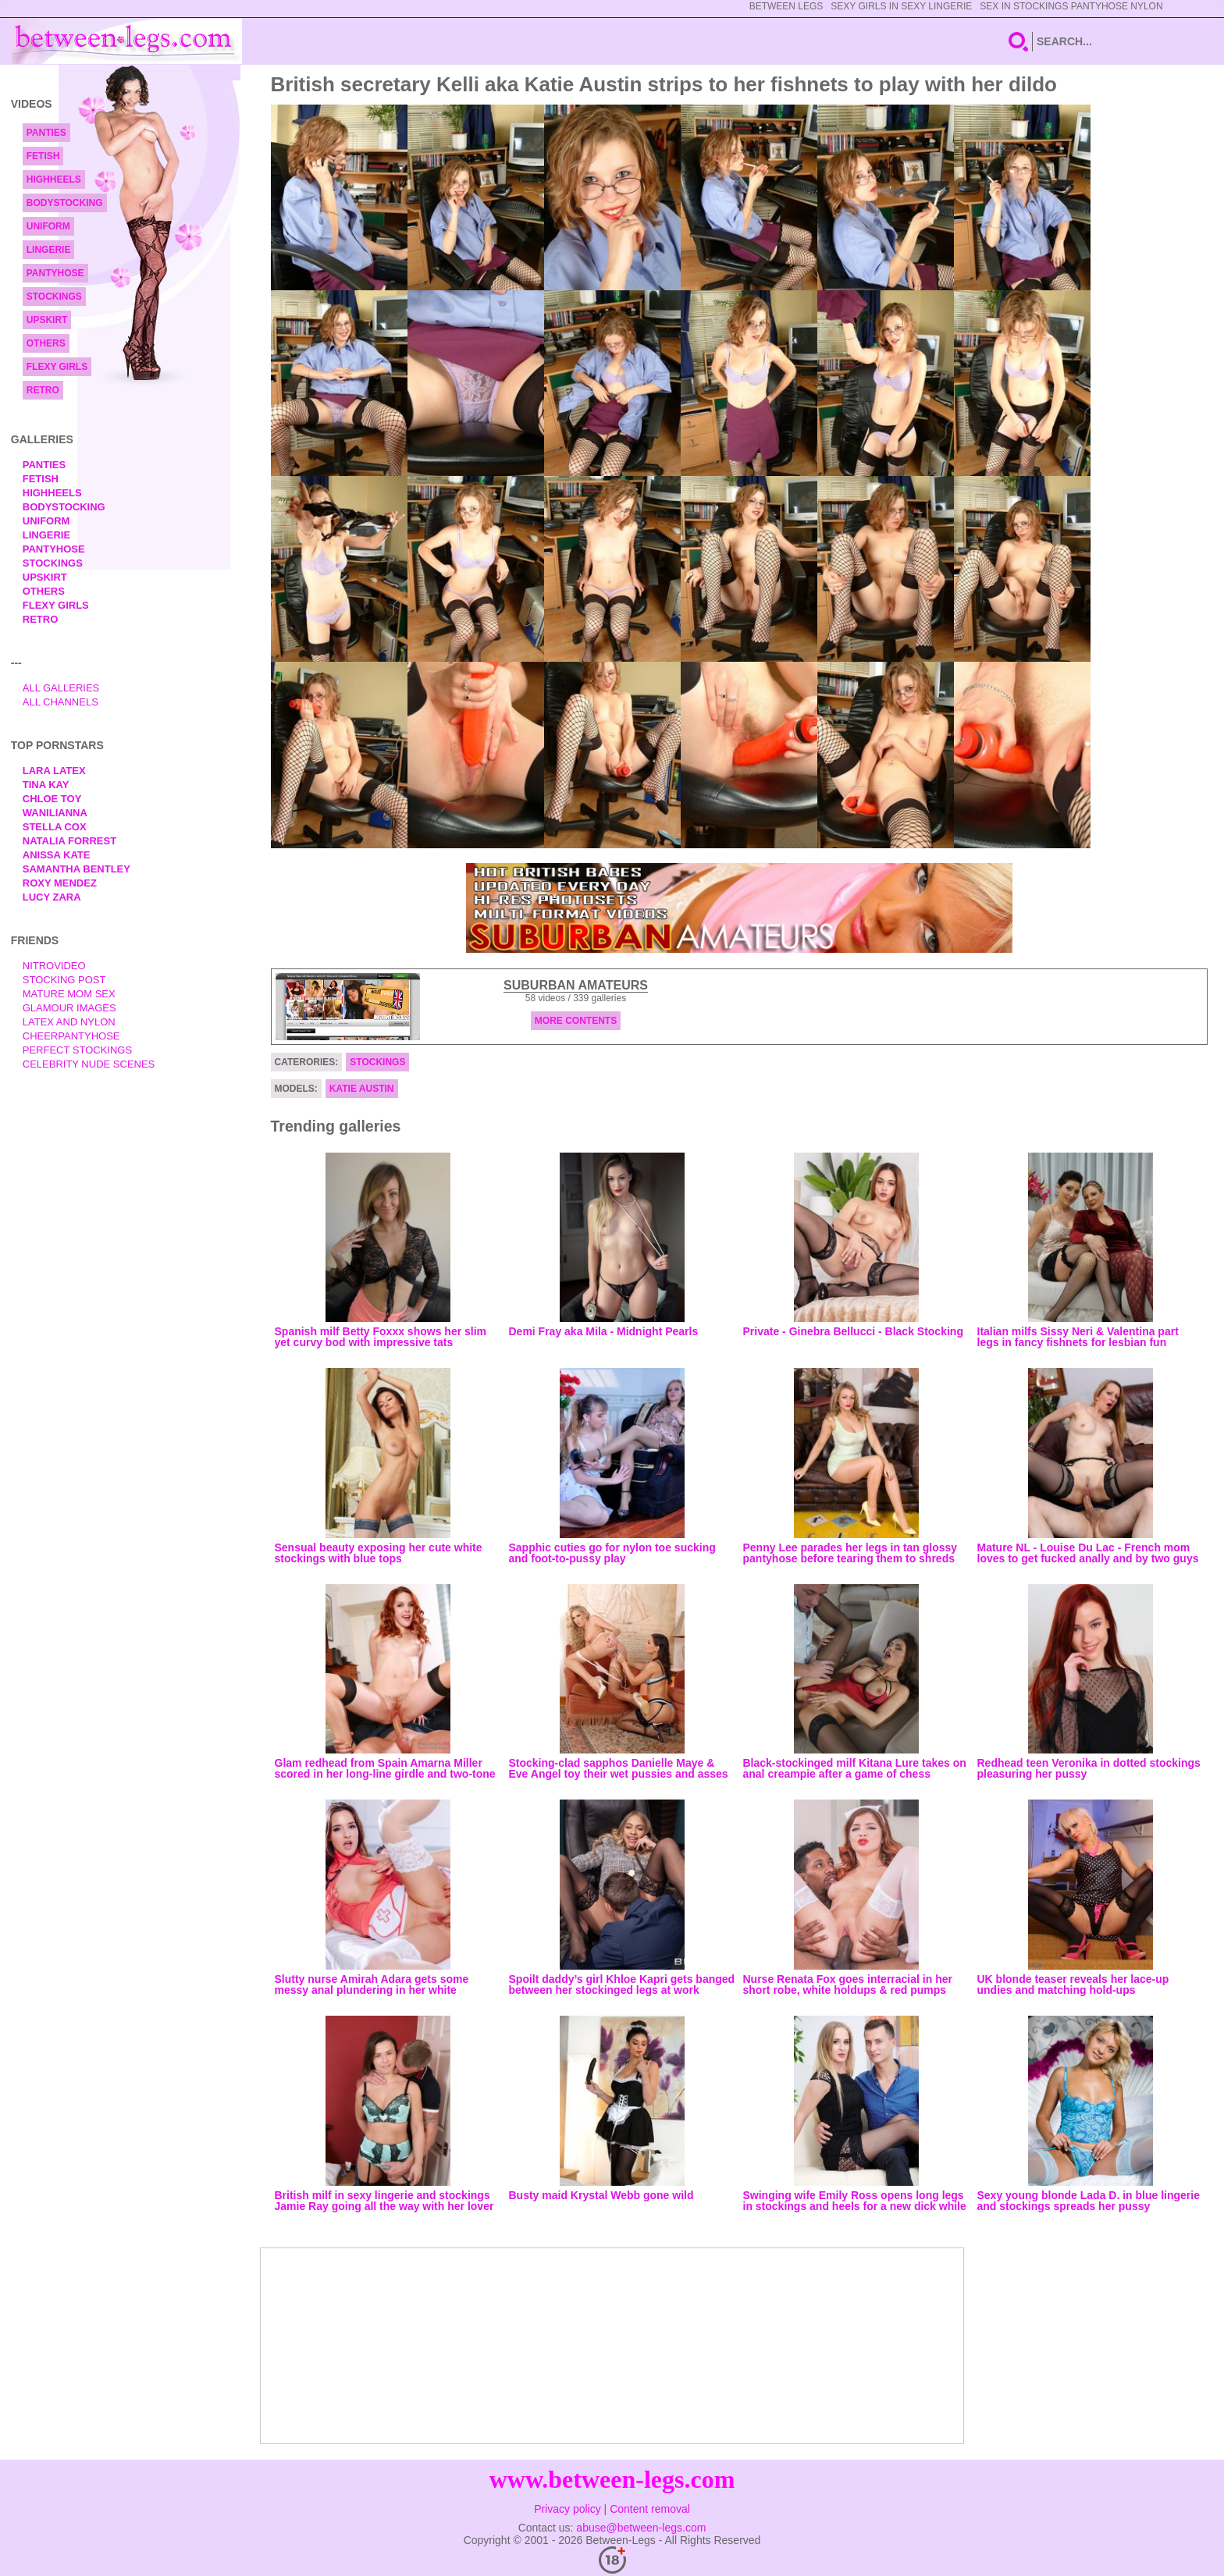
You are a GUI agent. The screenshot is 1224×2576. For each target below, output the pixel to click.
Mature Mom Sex (69, 994)
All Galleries (61, 688)
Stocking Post (64, 980)
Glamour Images (69, 1008)
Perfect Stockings (77, 1050)
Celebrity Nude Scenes (89, 1064)
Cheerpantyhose (71, 1036)
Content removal (650, 2509)
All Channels (60, 702)
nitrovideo (54, 966)
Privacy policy (567, 2509)
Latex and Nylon (69, 1022)
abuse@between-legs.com (641, 2527)
